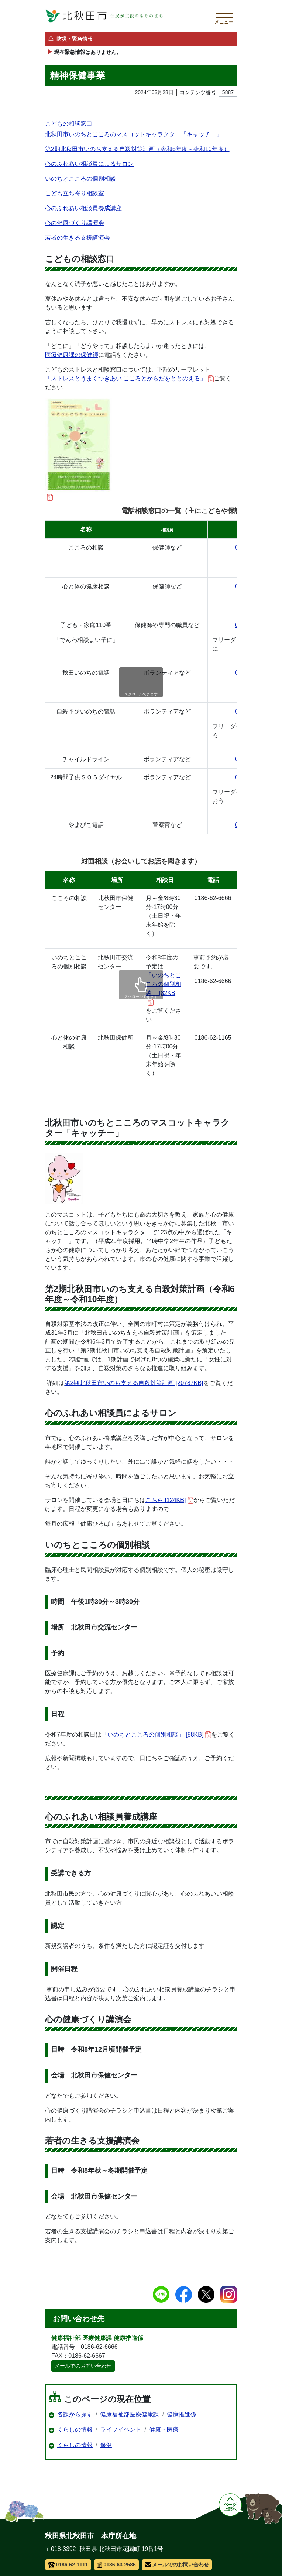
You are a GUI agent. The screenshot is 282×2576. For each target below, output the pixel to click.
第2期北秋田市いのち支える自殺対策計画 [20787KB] (133, 1383)
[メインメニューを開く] (224, 16)
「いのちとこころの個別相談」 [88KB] (156, 1734)
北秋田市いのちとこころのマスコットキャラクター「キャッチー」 (133, 134)
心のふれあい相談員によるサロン (89, 164)
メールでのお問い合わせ (83, 2366)
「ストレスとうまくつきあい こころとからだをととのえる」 (129, 378)
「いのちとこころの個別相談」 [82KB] (163, 989)
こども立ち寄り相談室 (74, 193)
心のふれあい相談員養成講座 (83, 208)
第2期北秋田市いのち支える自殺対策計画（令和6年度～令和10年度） (137, 149)
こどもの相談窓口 (68, 123)
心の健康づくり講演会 (74, 223)
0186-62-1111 (68, 2565)
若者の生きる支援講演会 (77, 238)
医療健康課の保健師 (71, 355)
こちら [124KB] (169, 1500)
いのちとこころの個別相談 (80, 178)
